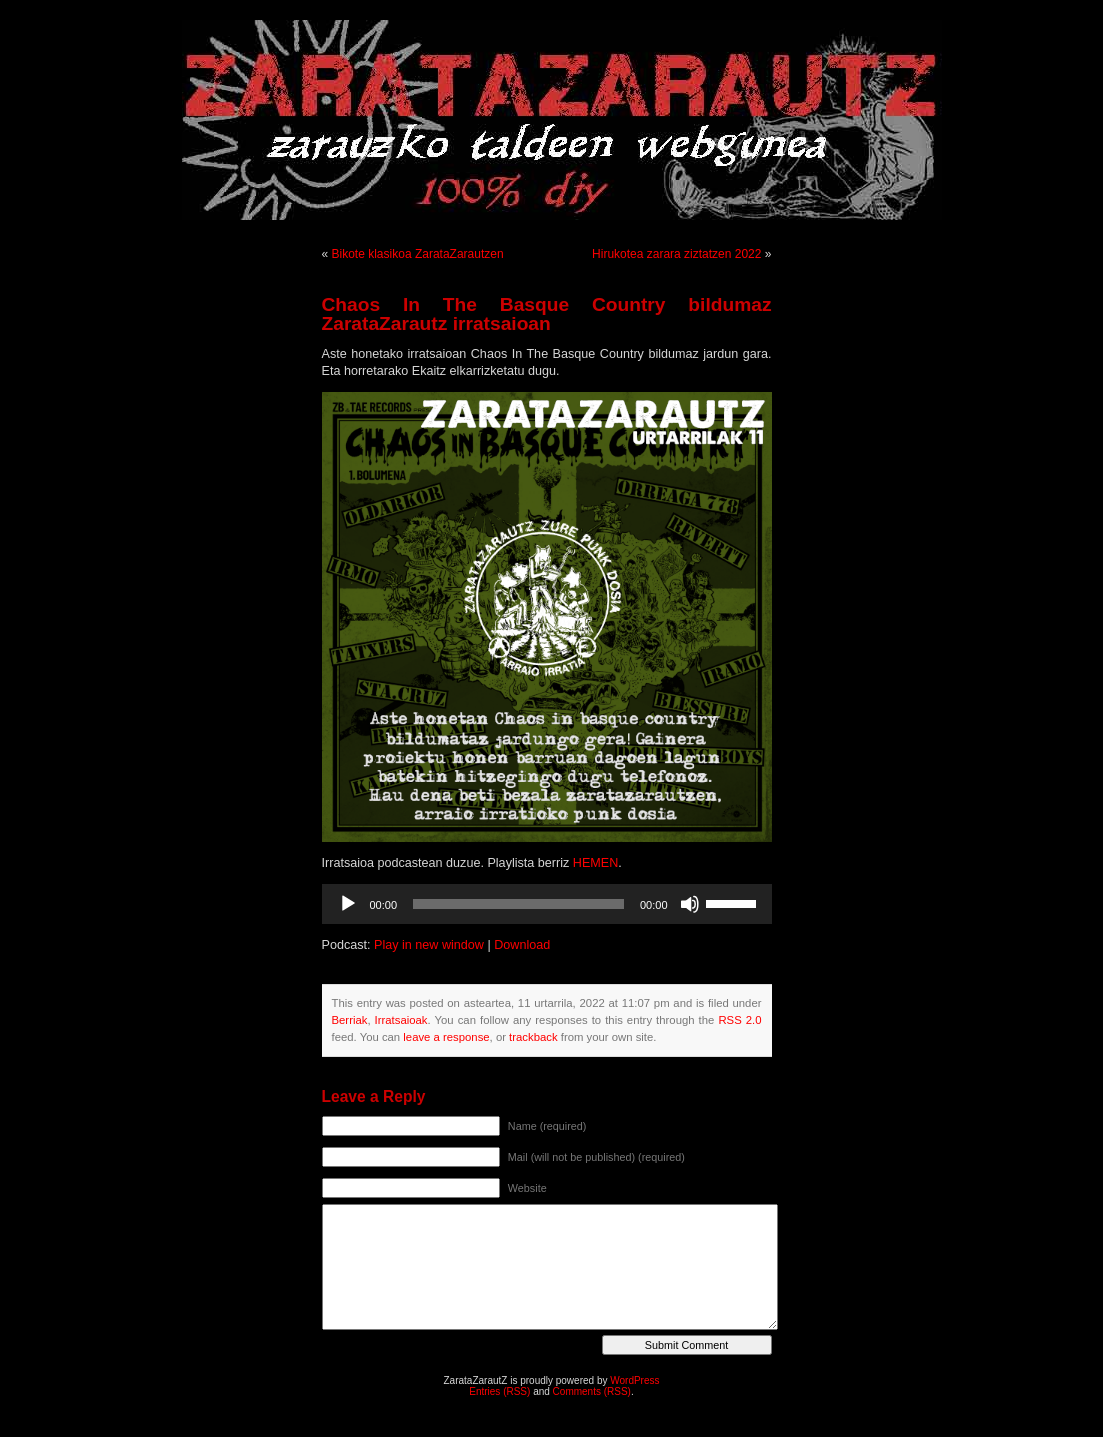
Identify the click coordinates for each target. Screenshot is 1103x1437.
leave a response (446, 1037)
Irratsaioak (401, 1020)
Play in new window (429, 945)
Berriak (350, 1020)
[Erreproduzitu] (348, 904)
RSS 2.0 (739, 1020)
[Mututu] (690, 904)
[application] (547, 904)
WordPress (634, 1380)
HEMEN (595, 863)
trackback (533, 1037)
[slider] (518, 904)
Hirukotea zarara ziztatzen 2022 (676, 254)
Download (522, 945)
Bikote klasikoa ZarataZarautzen (418, 254)
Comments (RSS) (592, 1391)
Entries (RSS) (499, 1391)
